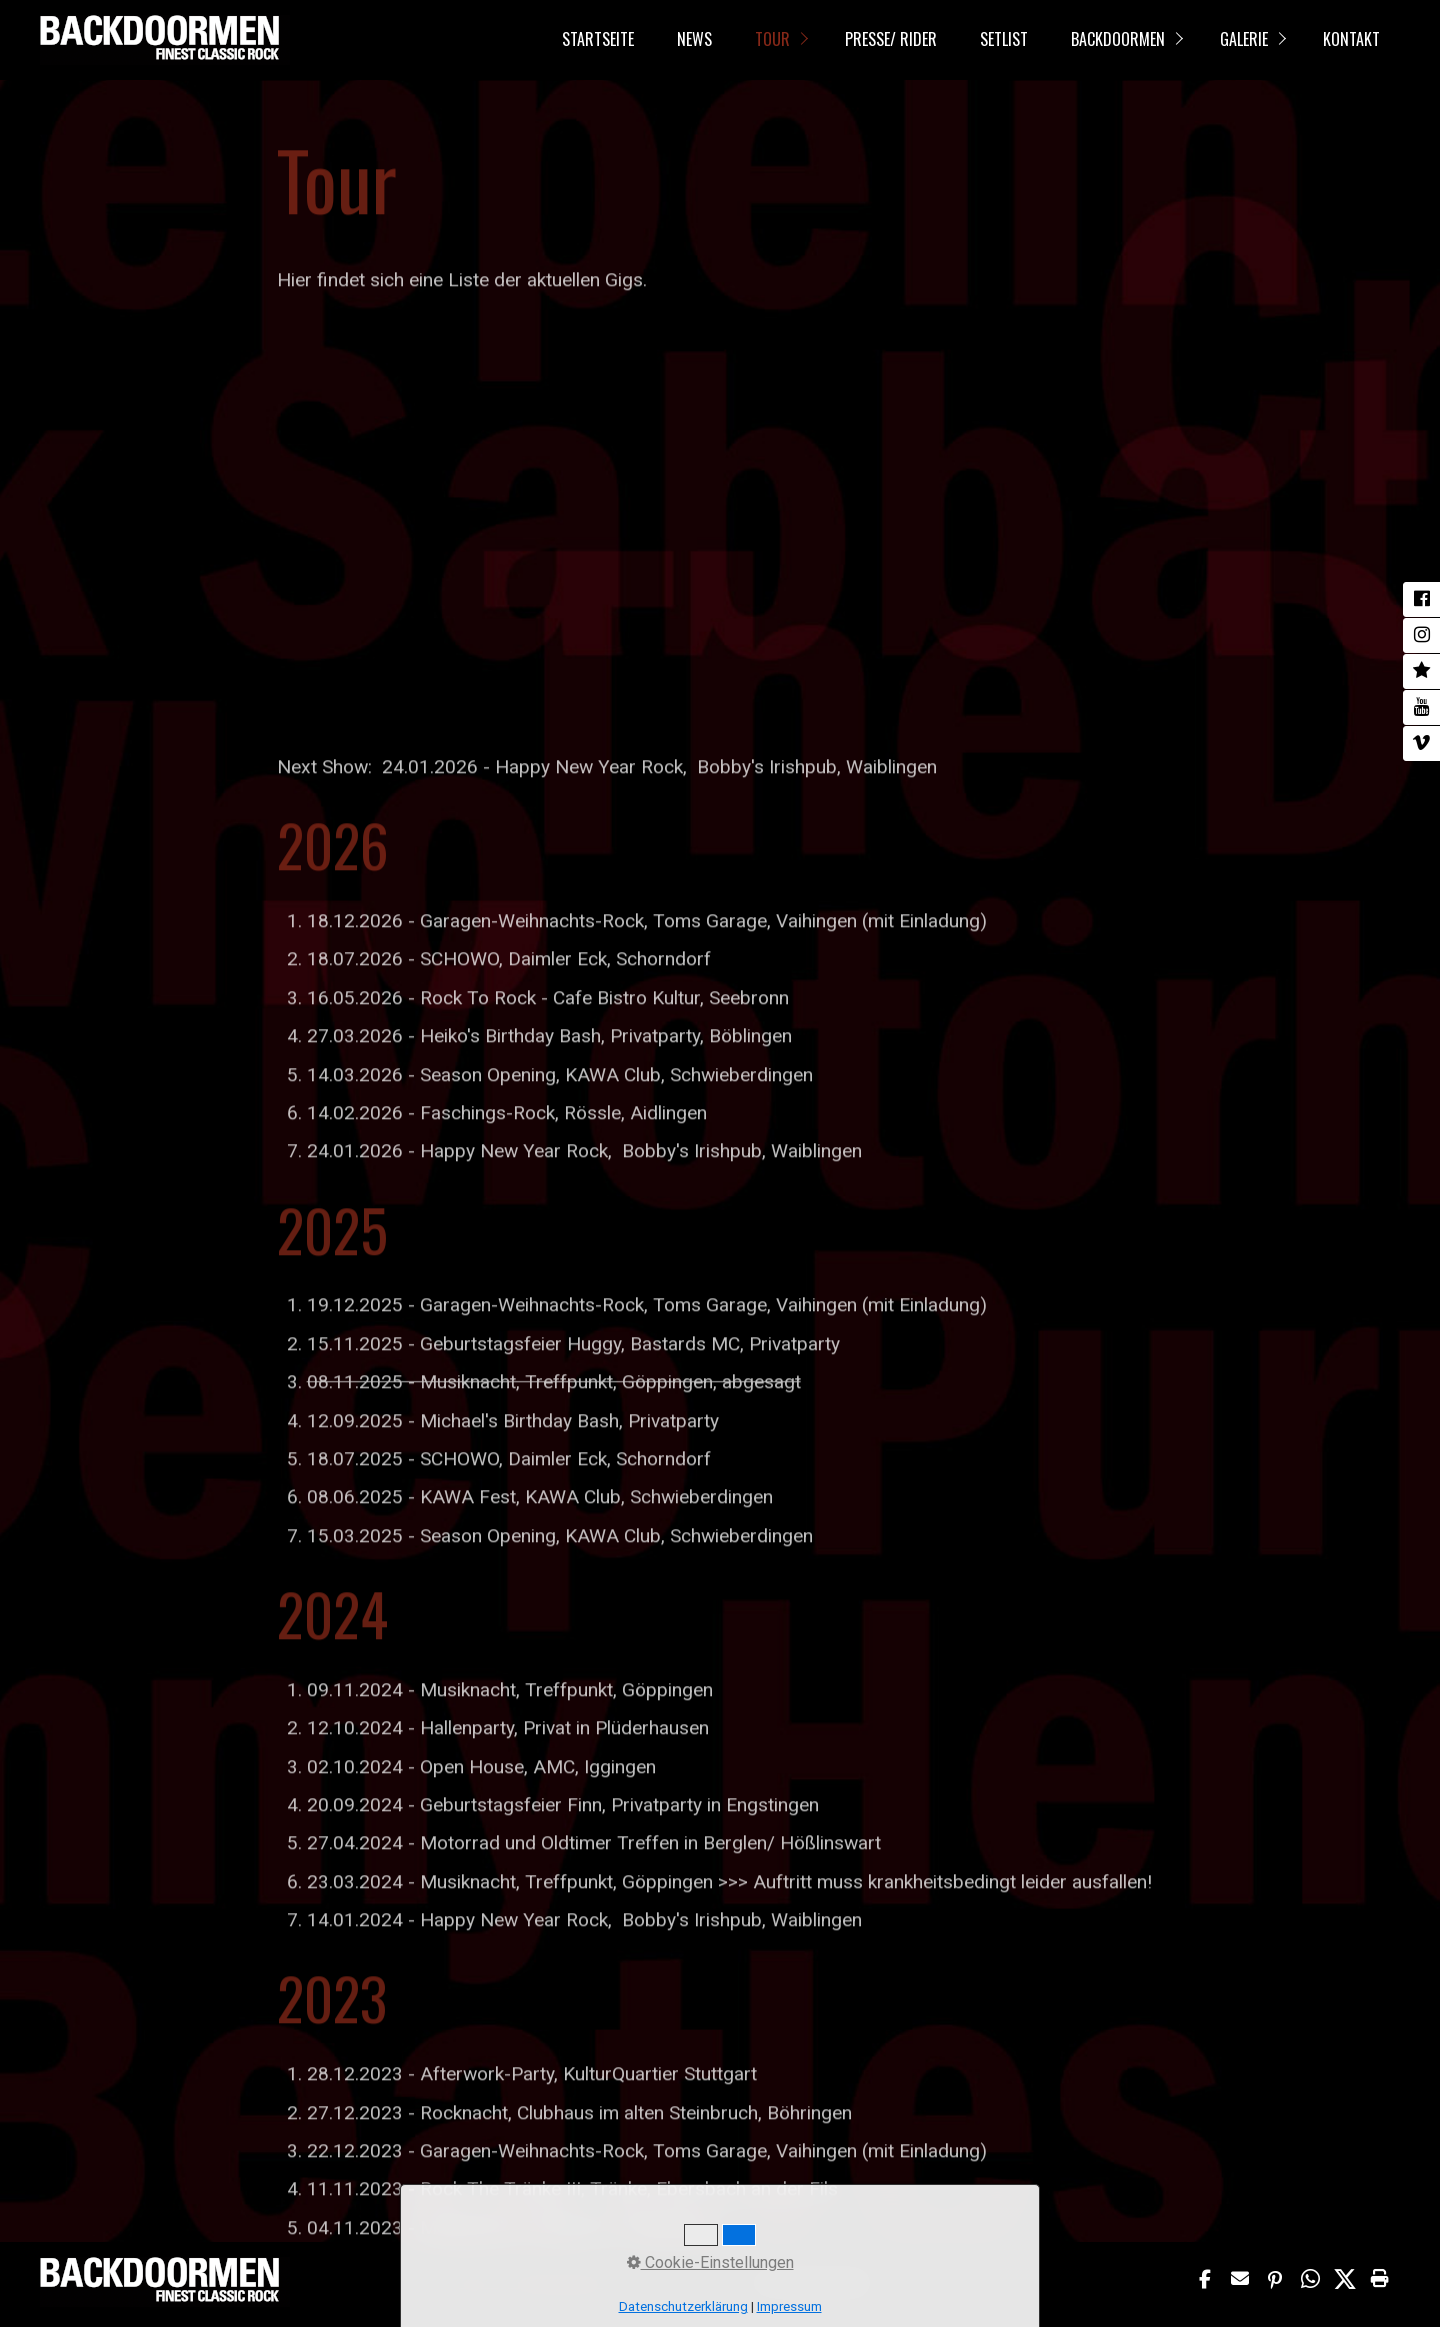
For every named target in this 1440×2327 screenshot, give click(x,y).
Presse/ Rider (891, 39)
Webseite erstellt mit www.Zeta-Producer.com (985, 2283)
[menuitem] (597, 40)
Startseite (598, 39)
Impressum (471, 2283)
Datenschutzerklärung (562, 2283)
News (694, 39)
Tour (772, 39)
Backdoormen (1118, 39)
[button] (1207, 2279)
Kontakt (1351, 39)
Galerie (1244, 39)
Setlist (1004, 39)
